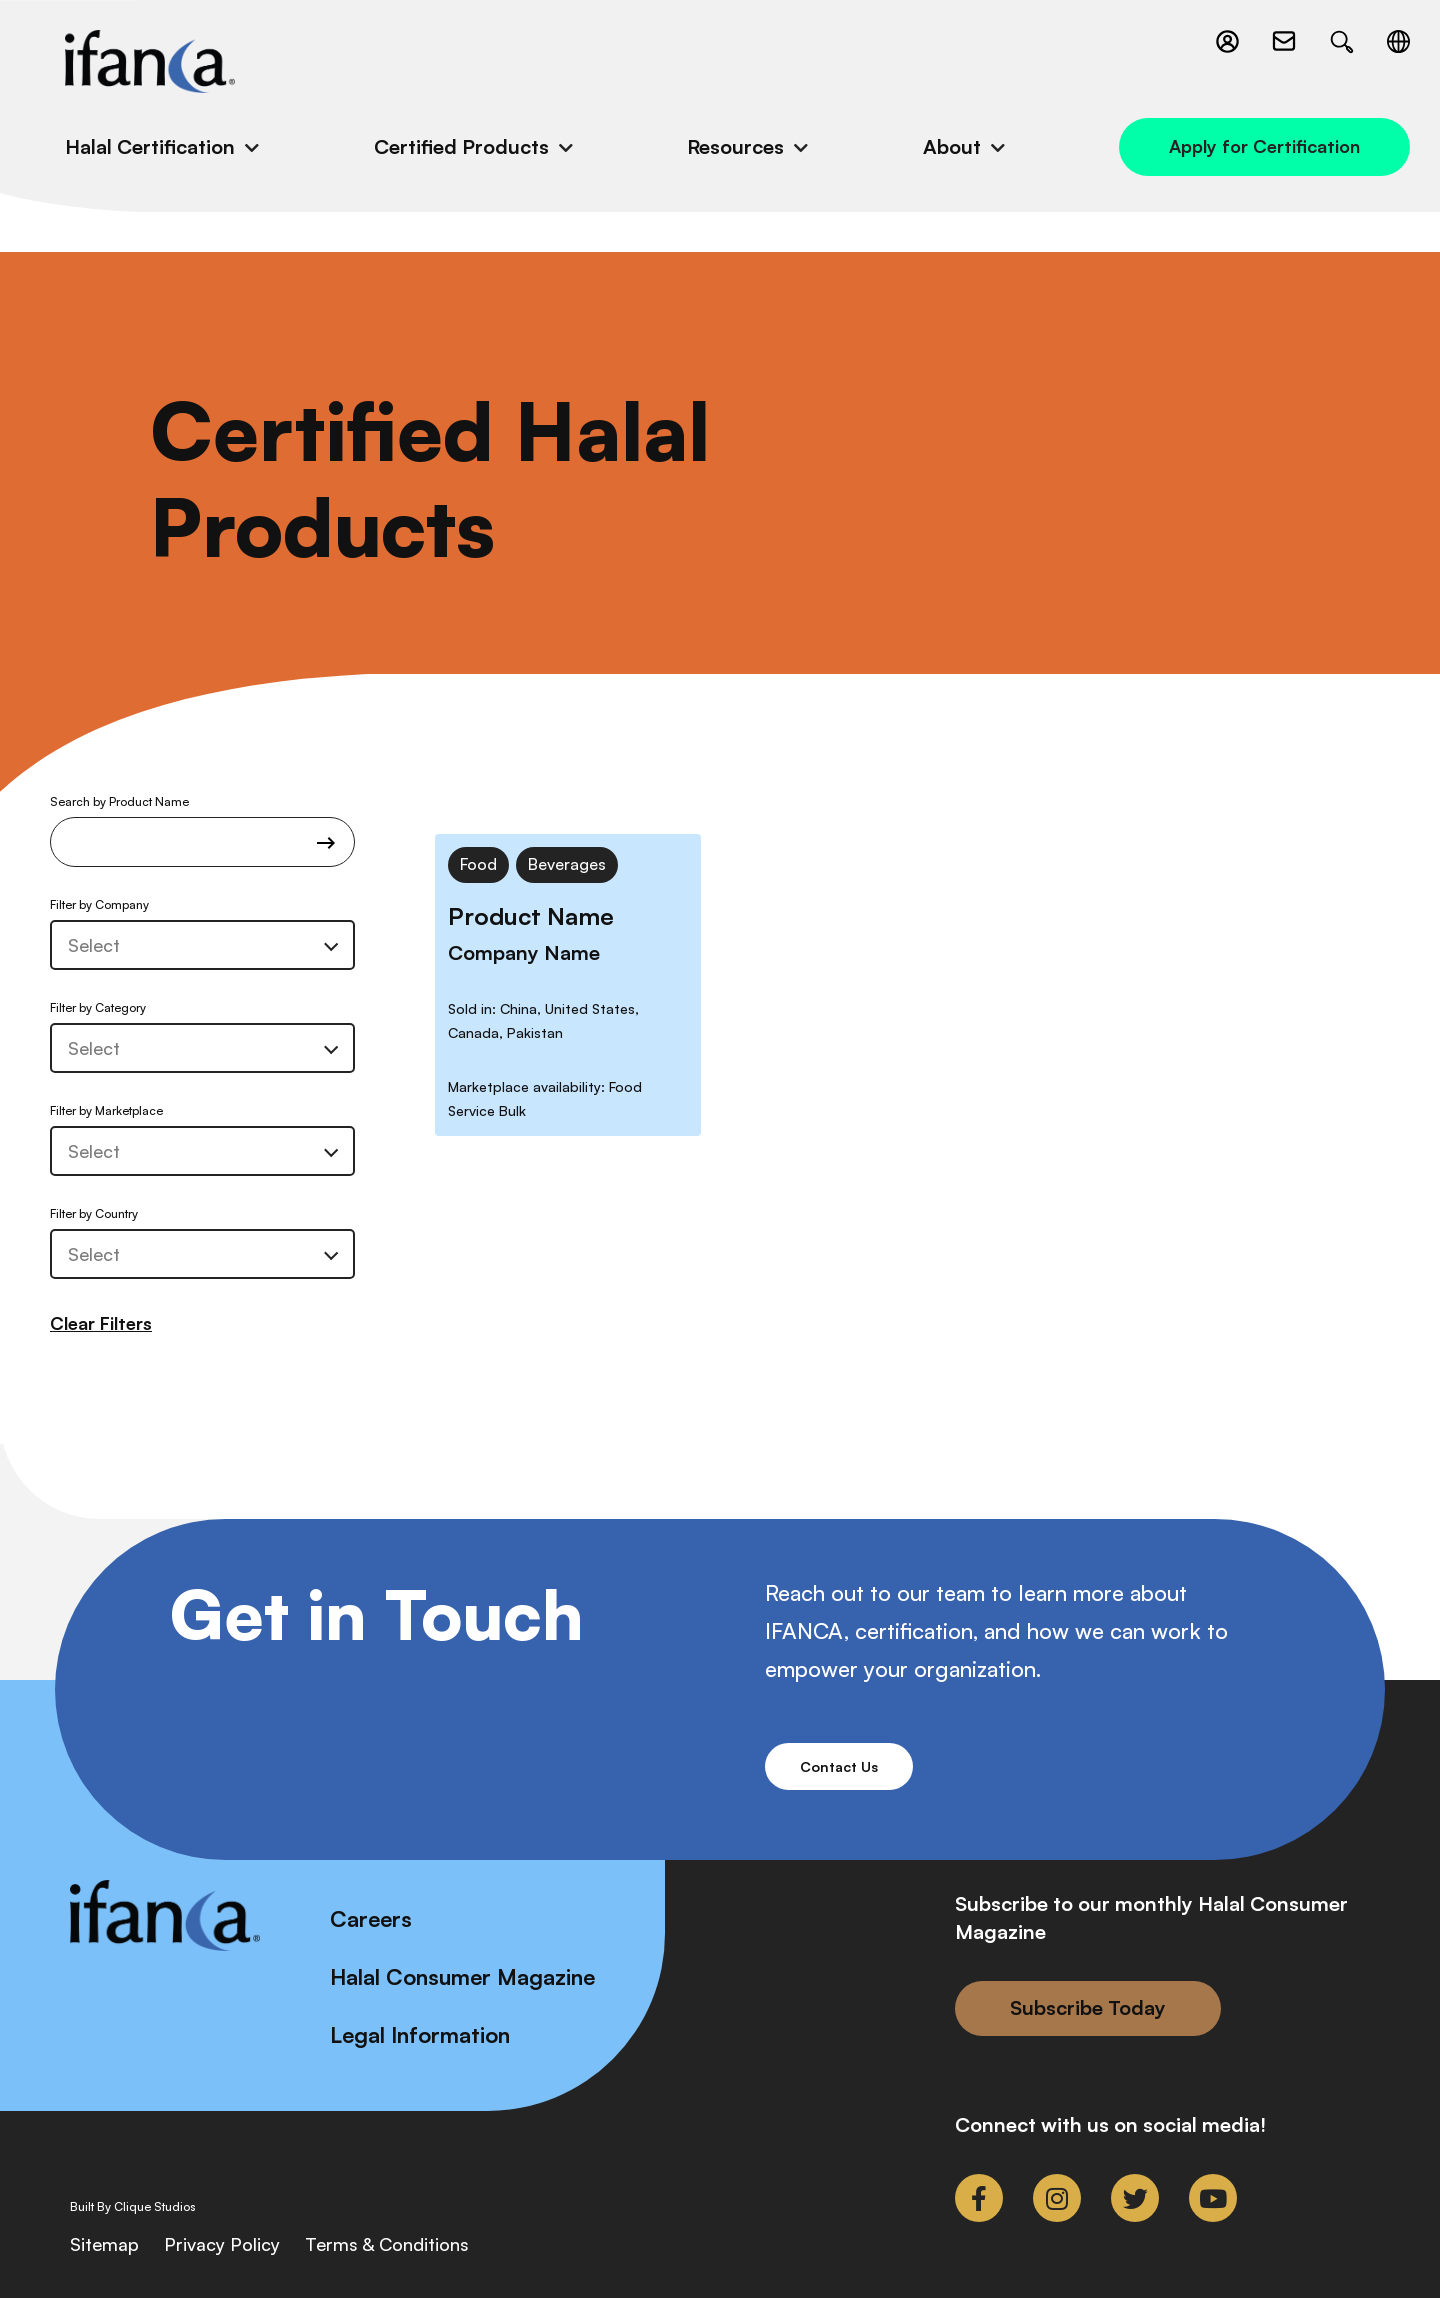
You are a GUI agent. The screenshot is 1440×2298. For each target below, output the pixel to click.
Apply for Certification (1264, 146)
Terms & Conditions (387, 2244)
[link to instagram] (1057, 2198)
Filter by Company (99, 904)
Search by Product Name (202, 830)
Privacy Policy (222, 2244)
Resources (735, 146)
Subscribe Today (1088, 2007)
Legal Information (420, 2034)
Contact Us (839, 1766)
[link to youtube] (1213, 2198)
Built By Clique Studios (133, 2207)
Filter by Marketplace (106, 1110)
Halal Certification (150, 146)
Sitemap (104, 2244)
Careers (371, 1918)
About (952, 146)
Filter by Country (94, 1213)
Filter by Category (98, 1007)
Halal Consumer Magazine (462, 1976)
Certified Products (461, 146)
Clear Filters (101, 1323)
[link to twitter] (1135, 2198)
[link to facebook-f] (979, 2198)
